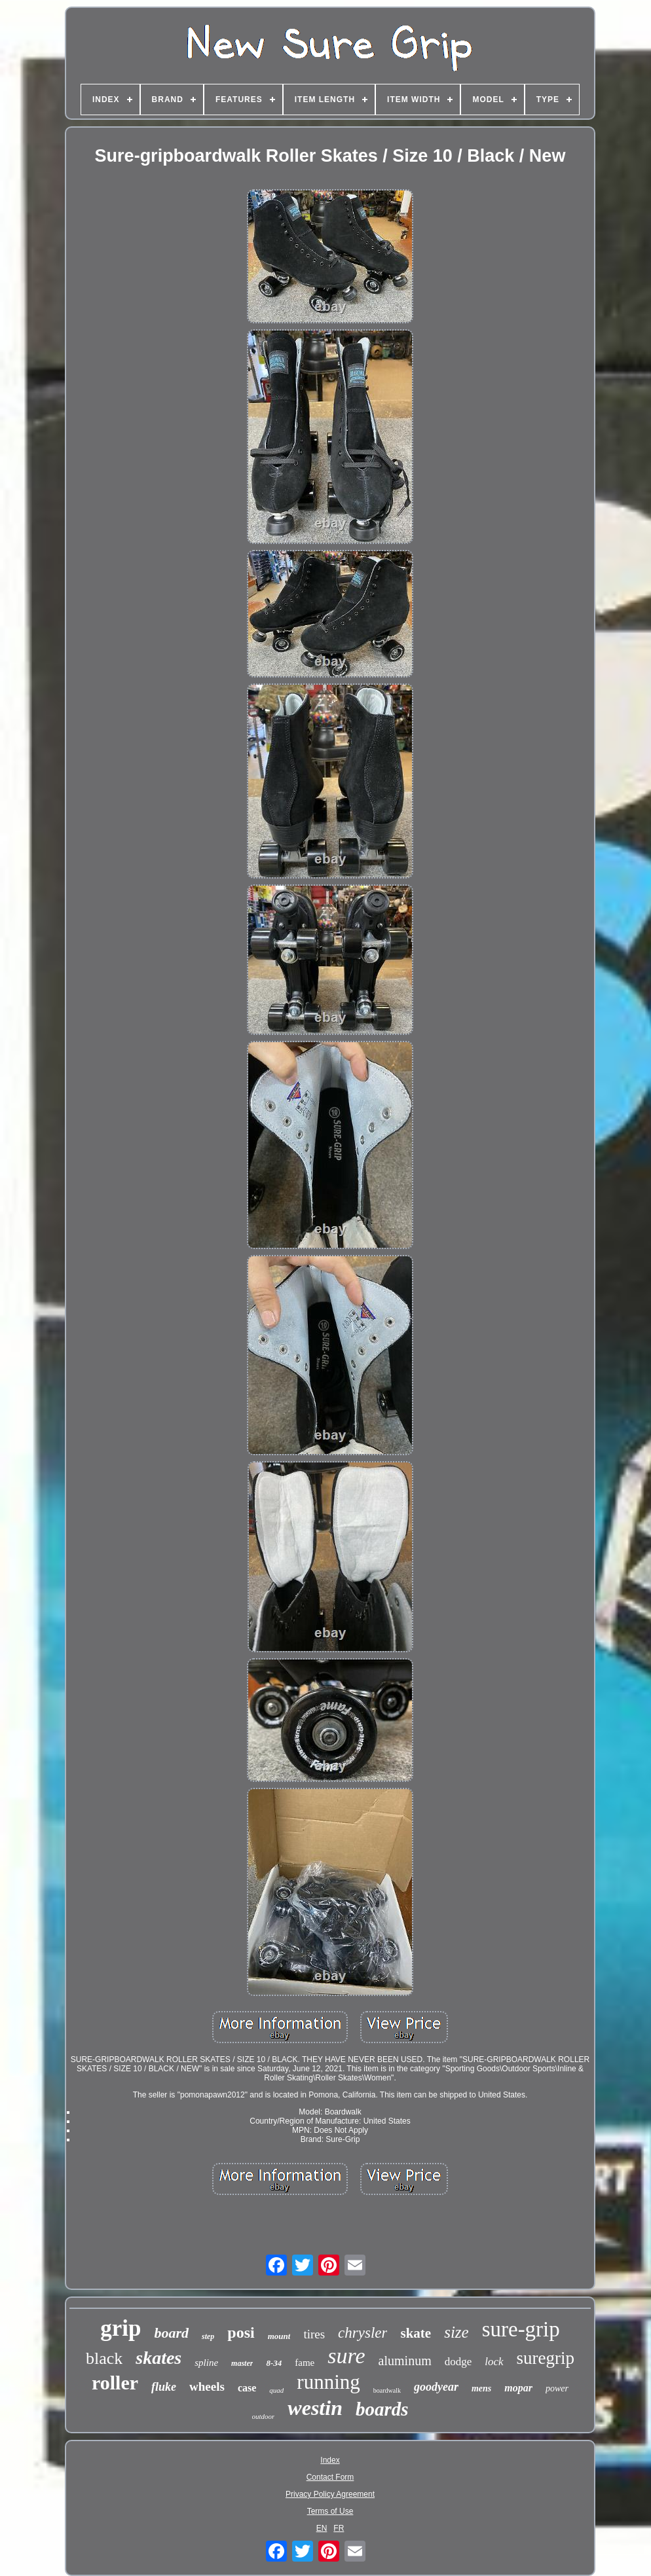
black (104, 2358)
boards (382, 2409)
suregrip (545, 2358)
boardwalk (387, 2390)
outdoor (263, 2416)
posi (240, 2332)
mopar (518, 2387)
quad (276, 2390)
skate (415, 2333)
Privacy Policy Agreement (330, 2494)
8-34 (274, 2363)
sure (346, 2356)
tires (314, 2334)
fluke (163, 2386)
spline (206, 2362)
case (247, 2387)
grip (120, 2328)
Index (329, 2460)
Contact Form (330, 2477)
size (456, 2332)
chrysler (362, 2333)
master (242, 2363)
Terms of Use (330, 2511)
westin (315, 2408)
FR (338, 2528)
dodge (458, 2361)
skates (158, 2358)
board (171, 2333)
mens (481, 2388)
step (208, 2336)
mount (279, 2336)
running (328, 2381)
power (557, 2388)
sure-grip (521, 2329)
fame (304, 2362)
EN (321, 2528)
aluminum (405, 2360)
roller (115, 2382)
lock (494, 2361)
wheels (207, 2386)
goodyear (436, 2386)
